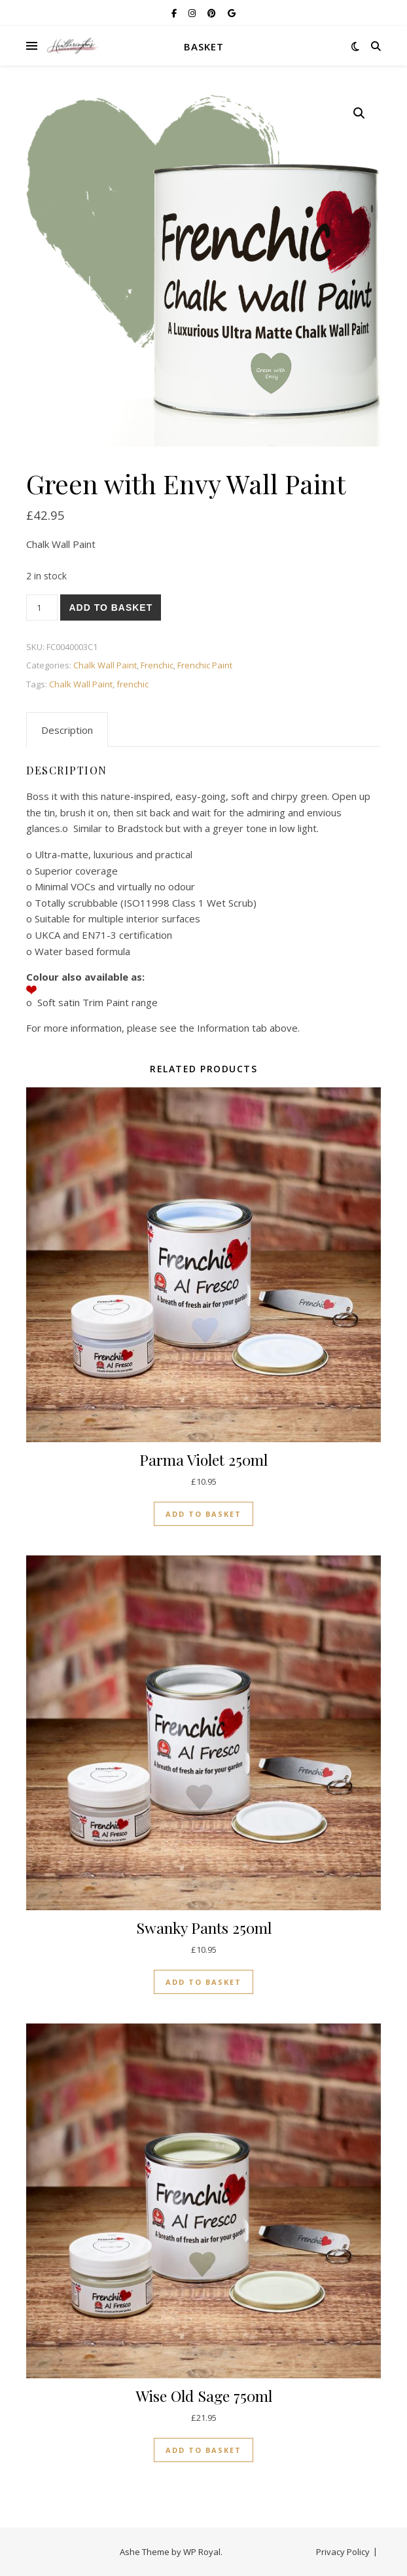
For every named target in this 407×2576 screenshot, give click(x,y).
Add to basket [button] (203, 1514)
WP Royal (202, 2552)
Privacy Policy (343, 2552)
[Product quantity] (42, 607)
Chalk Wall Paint (105, 665)
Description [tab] (67, 729)
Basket (204, 46)
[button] (359, 113)
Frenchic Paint (204, 665)
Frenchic (157, 665)
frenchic (132, 684)
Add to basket (110, 607)
